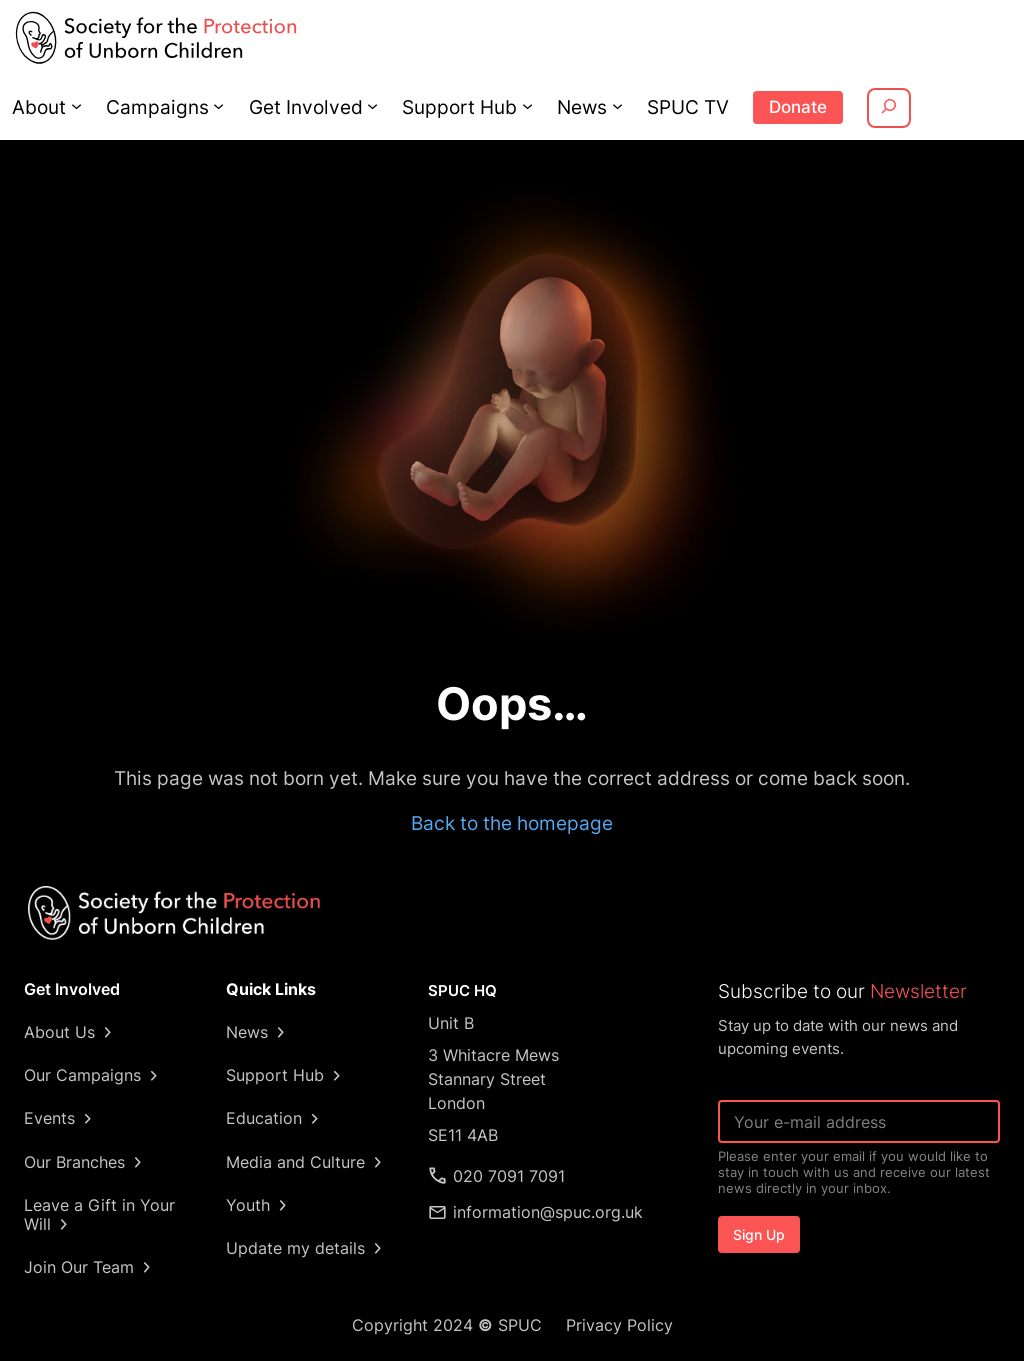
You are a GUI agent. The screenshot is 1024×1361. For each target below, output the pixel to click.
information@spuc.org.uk (548, 1212)
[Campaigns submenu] (213, 105)
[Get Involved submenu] (363, 105)
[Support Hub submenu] (514, 105)
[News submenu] (603, 105)
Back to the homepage (512, 823)
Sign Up (759, 1234)
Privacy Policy (617, 1325)
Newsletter (912, 991)
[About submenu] (74, 105)
